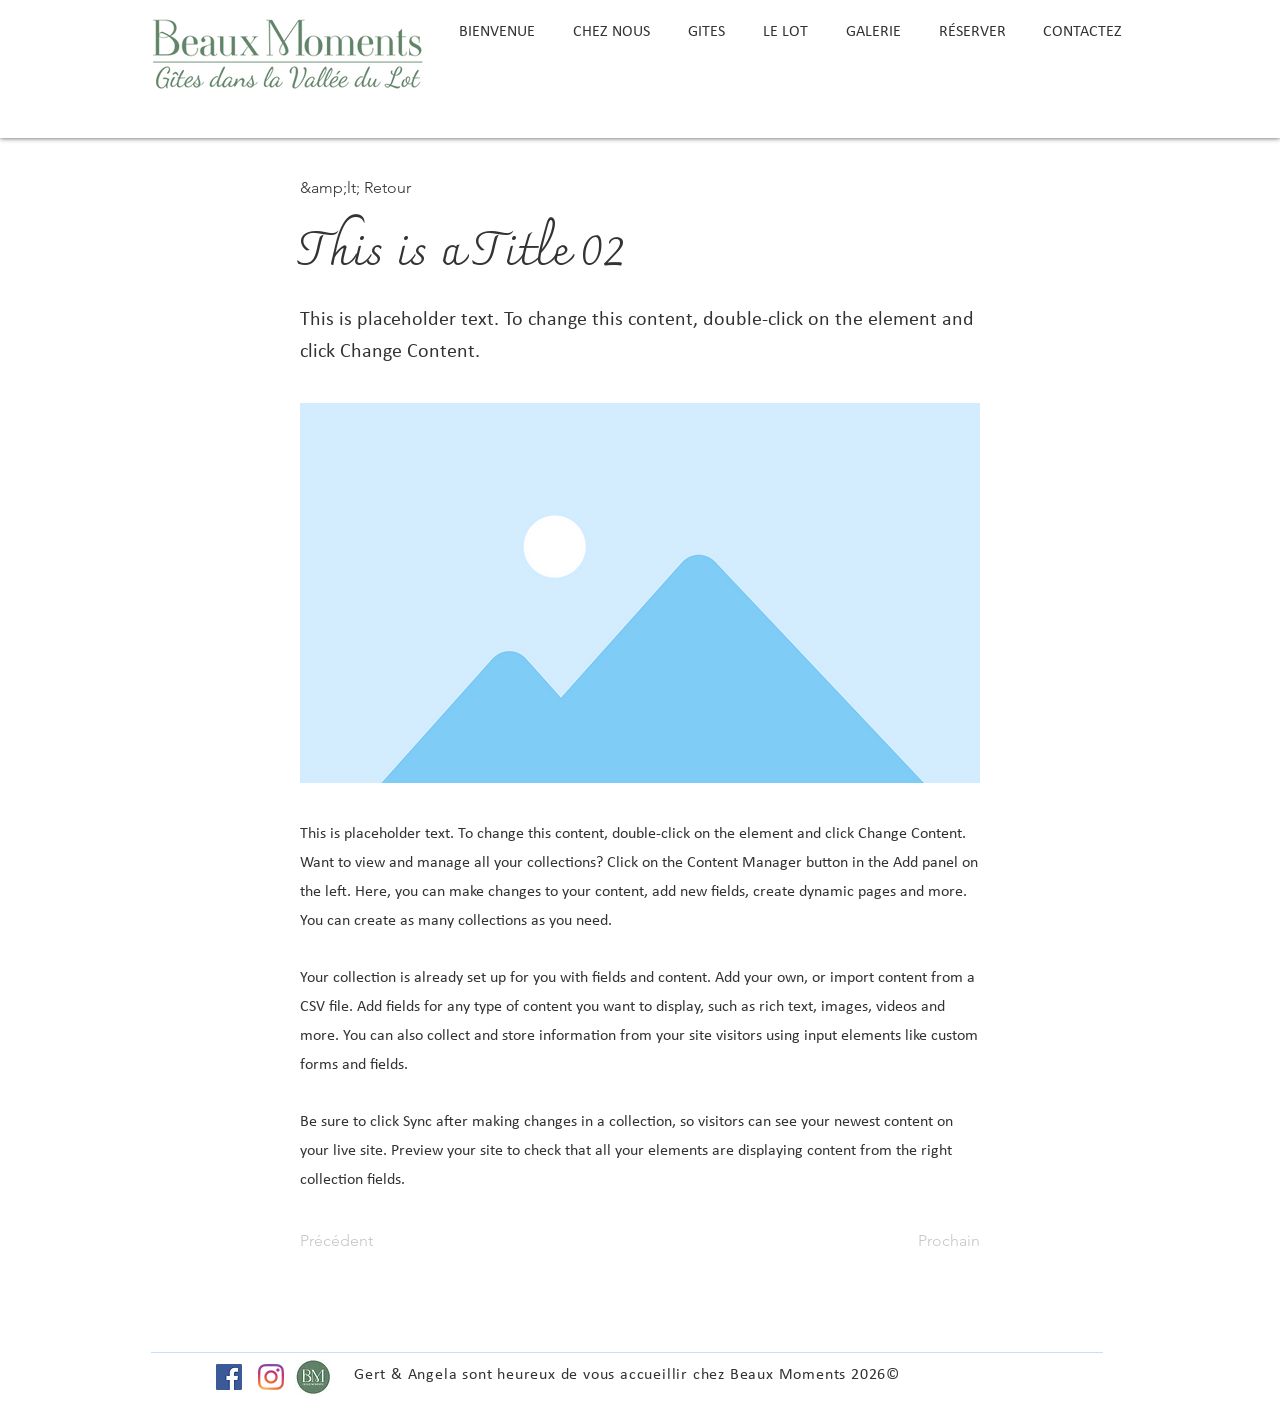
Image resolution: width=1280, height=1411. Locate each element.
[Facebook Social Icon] (229, 1377)
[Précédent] (366, 1241)
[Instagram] (271, 1377)
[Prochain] (930, 1241)
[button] (366, 188)
